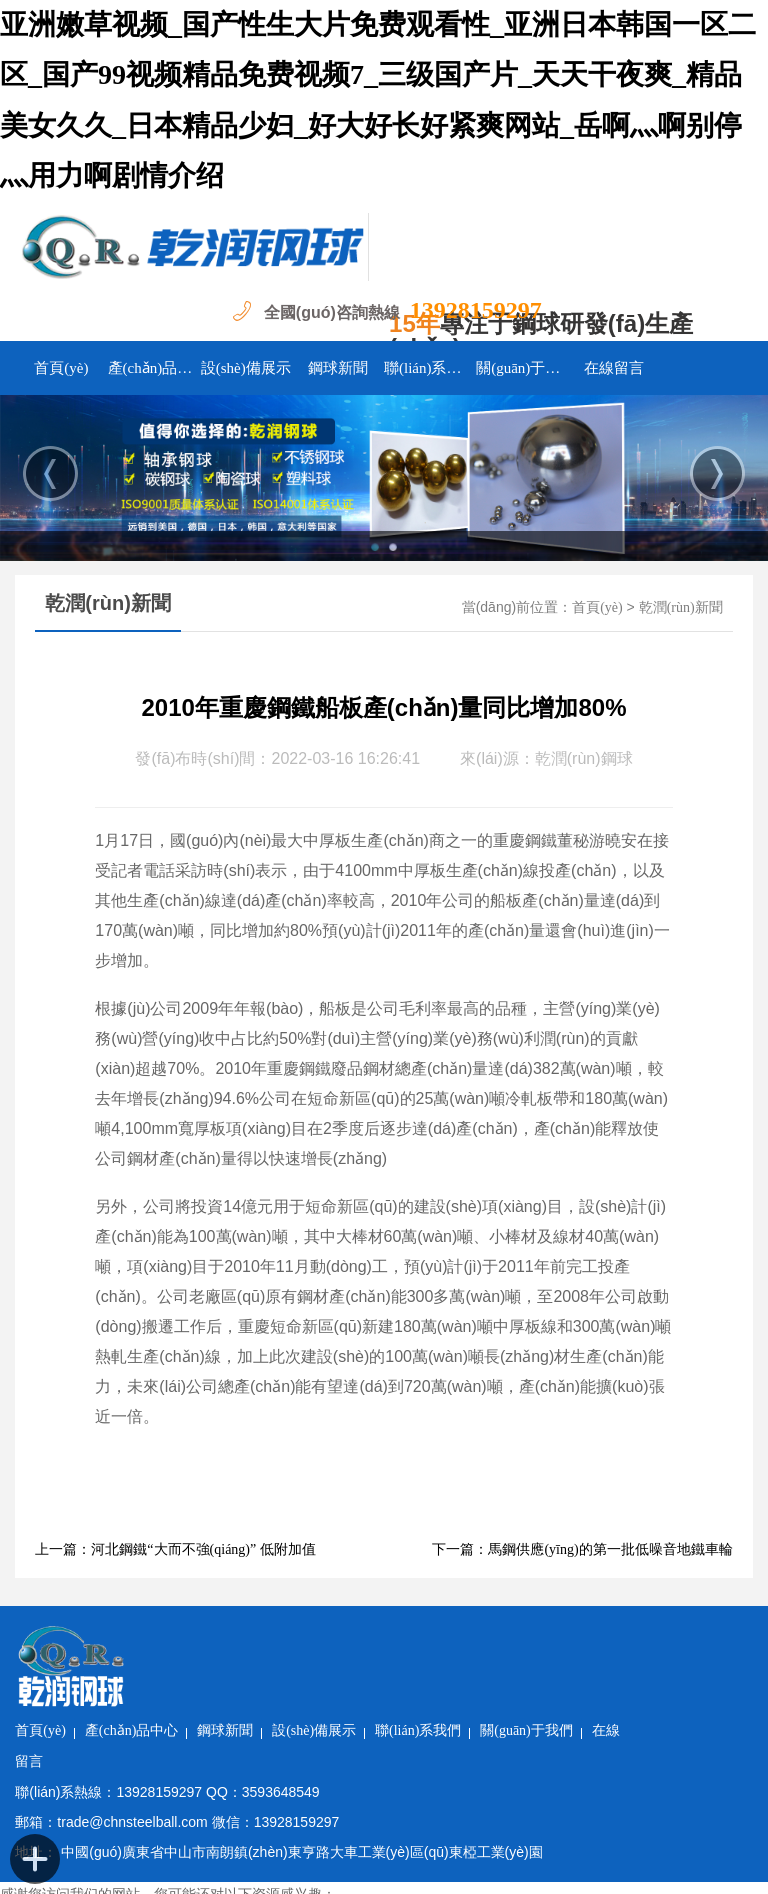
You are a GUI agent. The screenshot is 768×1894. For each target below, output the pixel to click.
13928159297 (476, 310)
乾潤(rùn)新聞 (681, 607)
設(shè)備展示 (246, 368)
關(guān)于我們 (522, 368)
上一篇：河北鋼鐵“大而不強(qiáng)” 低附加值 (175, 1549)
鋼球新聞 (338, 368)
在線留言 (614, 368)
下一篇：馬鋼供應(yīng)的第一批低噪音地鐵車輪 (582, 1549)
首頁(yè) (61, 368)
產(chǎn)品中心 (154, 368)
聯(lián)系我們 (430, 368)
